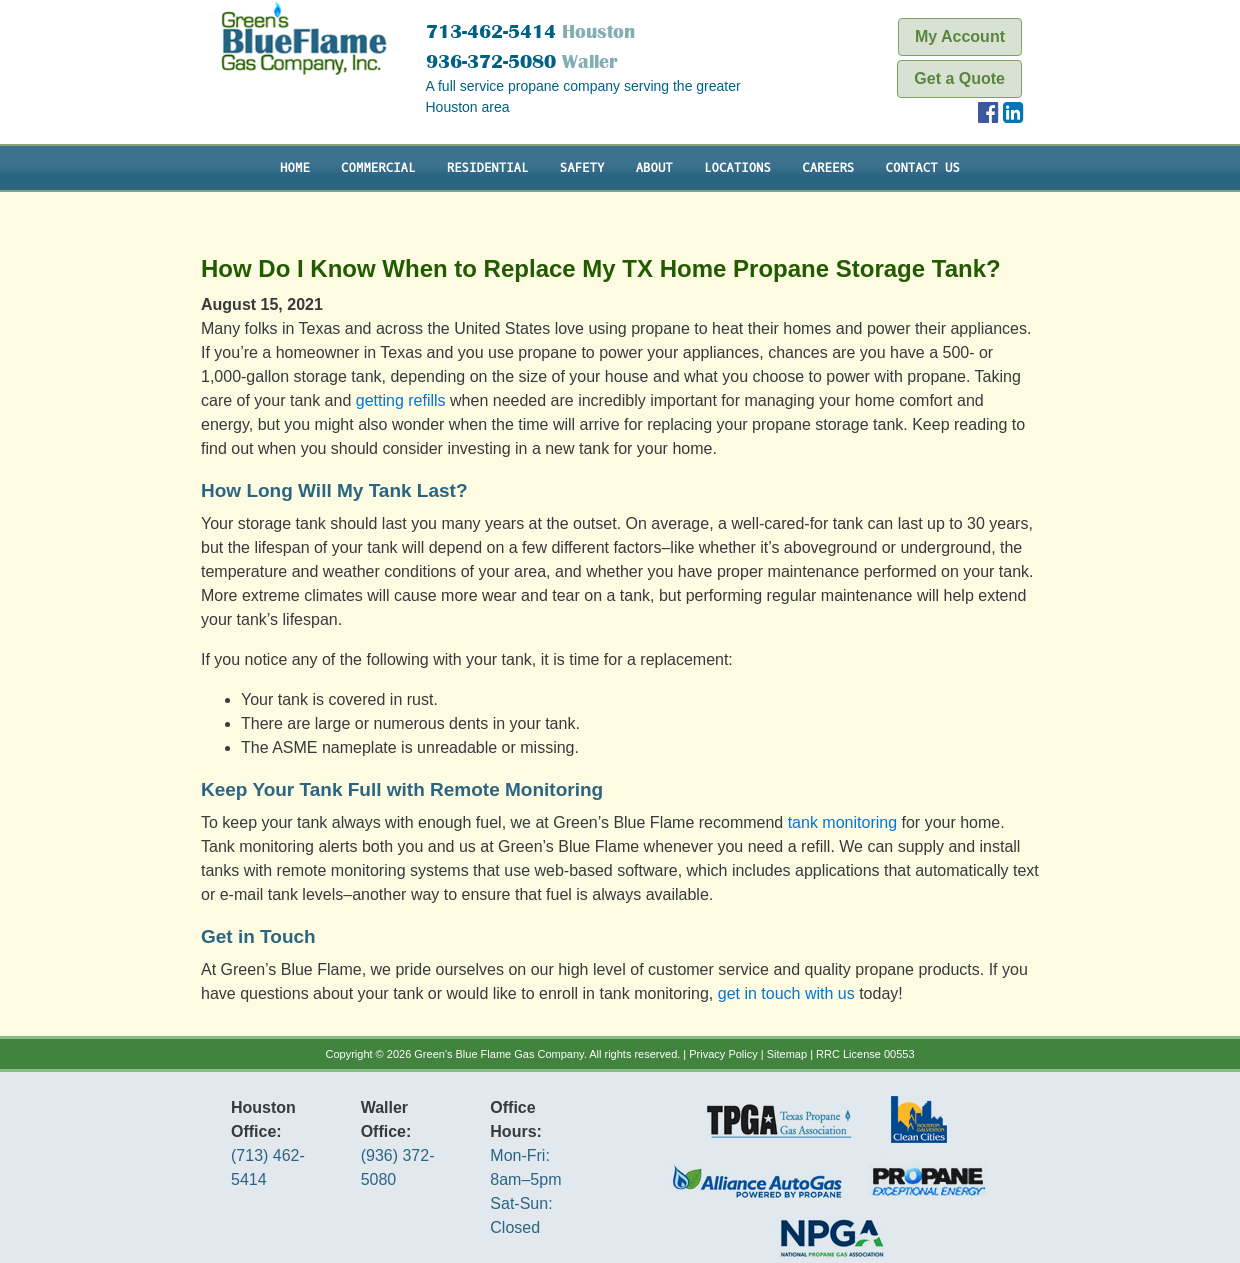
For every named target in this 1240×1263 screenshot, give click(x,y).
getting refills (401, 400)
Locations (737, 168)
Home (295, 168)
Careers (828, 168)
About (654, 168)
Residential (488, 168)
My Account (960, 36)
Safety (582, 168)
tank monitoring (842, 822)
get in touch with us (786, 993)
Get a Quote (959, 78)
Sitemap (787, 1054)
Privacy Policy (723, 1054)
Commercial (378, 168)
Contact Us (923, 168)
